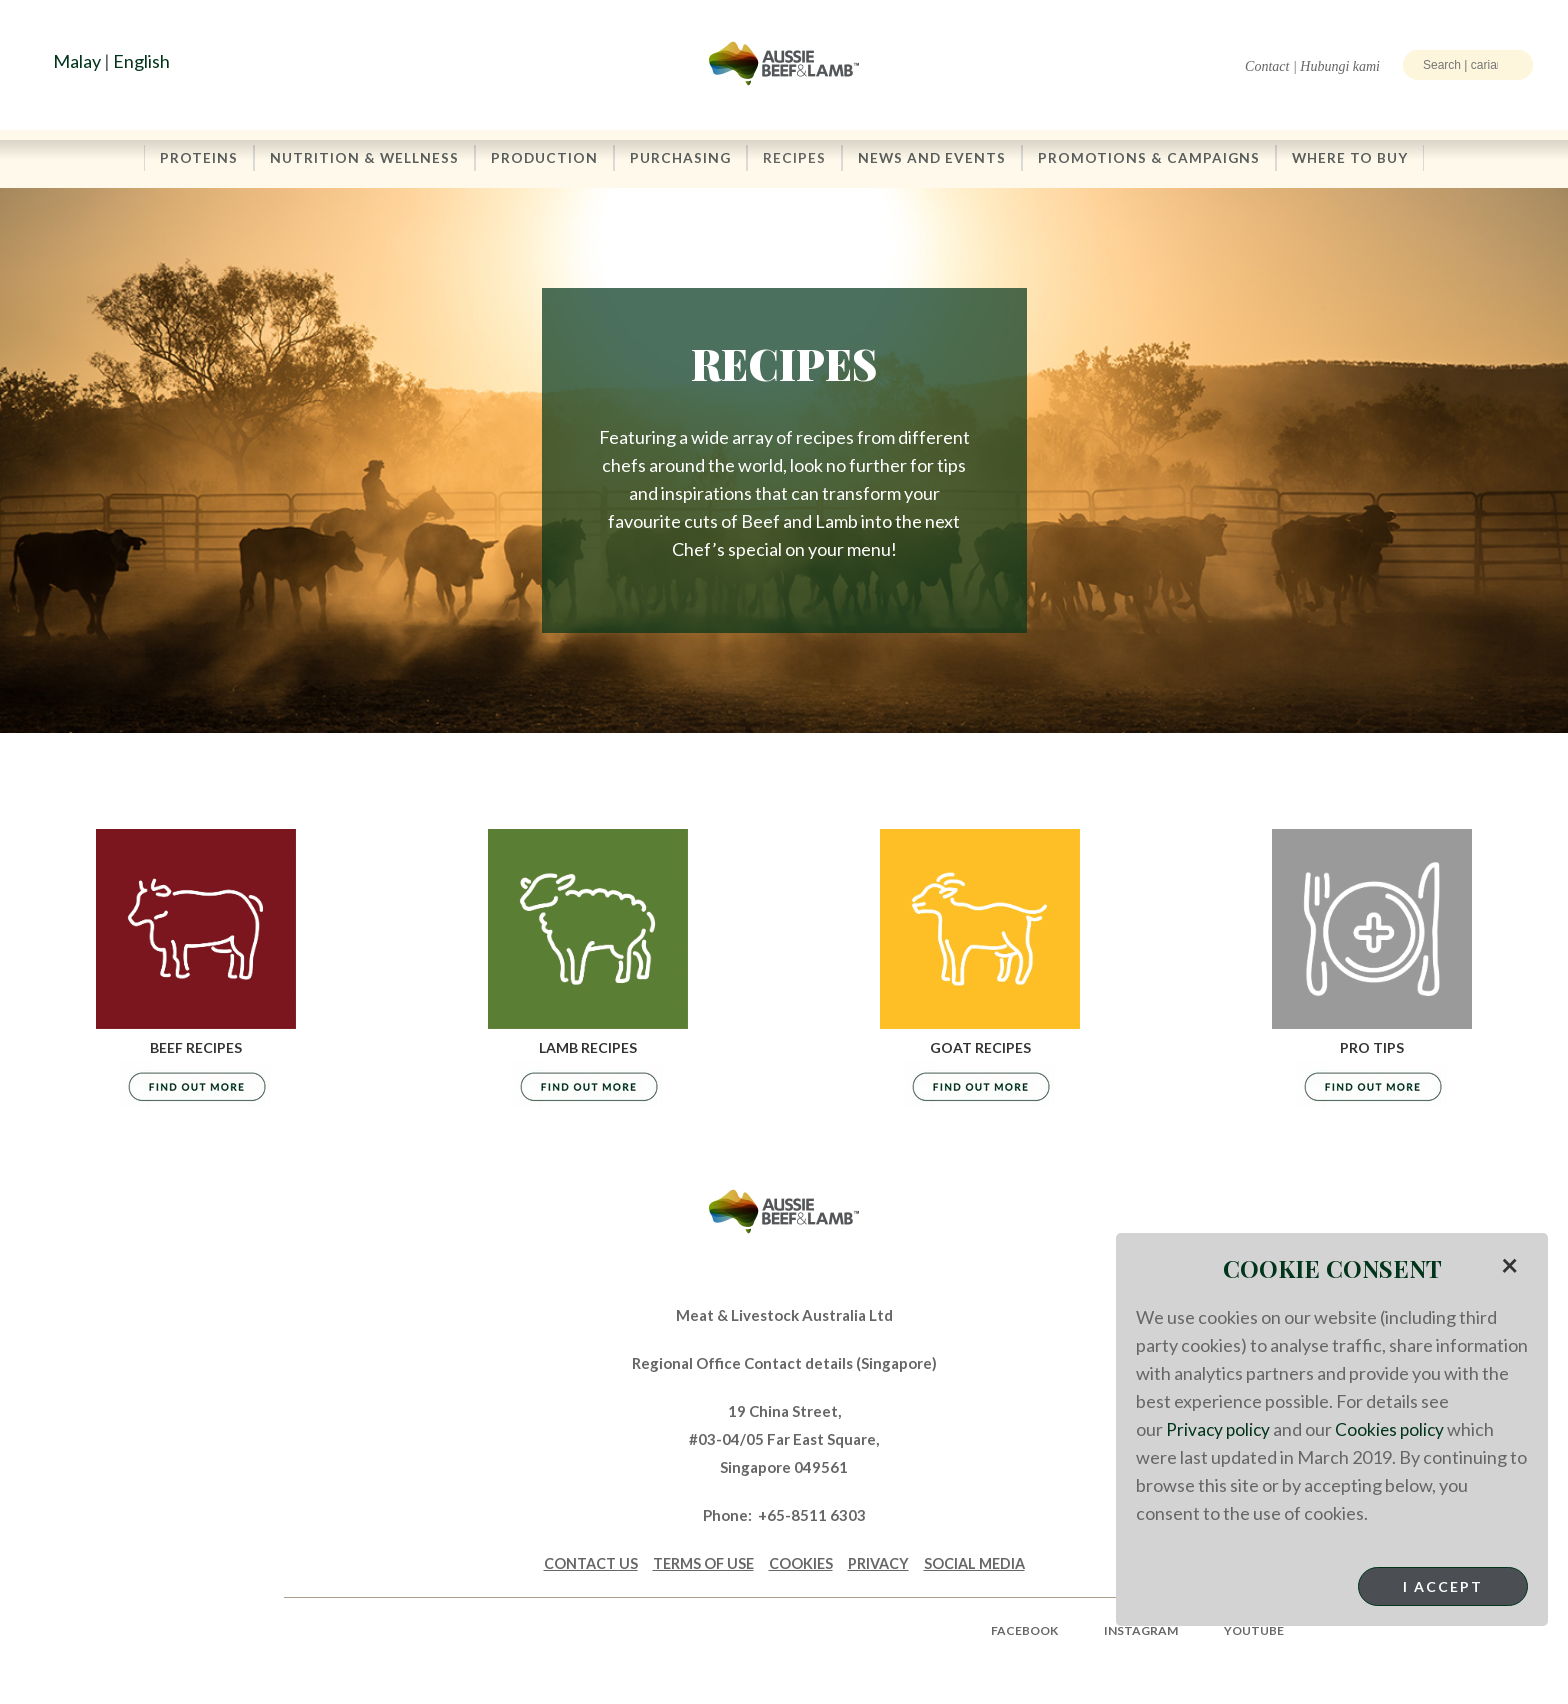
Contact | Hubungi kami (1312, 66)
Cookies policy (1394, 1429)
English (141, 61)
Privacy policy (1219, 1429)
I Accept (1443, 1586)
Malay (77, 61)
